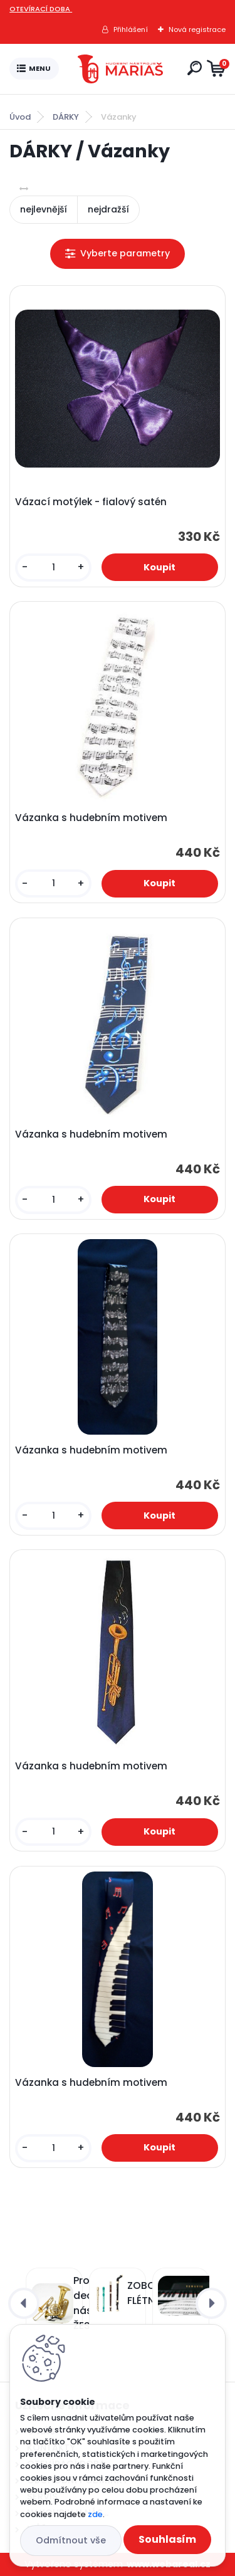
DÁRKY (66, 117)
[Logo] (120, 69)
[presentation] (23, 2303)
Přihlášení (130, 29)
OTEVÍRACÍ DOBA (40, 9)
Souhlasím (167, 2539)
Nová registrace (197, 29)
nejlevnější (43, 209)
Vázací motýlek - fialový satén (91, 502)
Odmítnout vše (71, 2540)
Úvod (20, 117)
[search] (194, 68)
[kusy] (53, 567)
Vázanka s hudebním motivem (91, 818)
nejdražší (108, 209)
